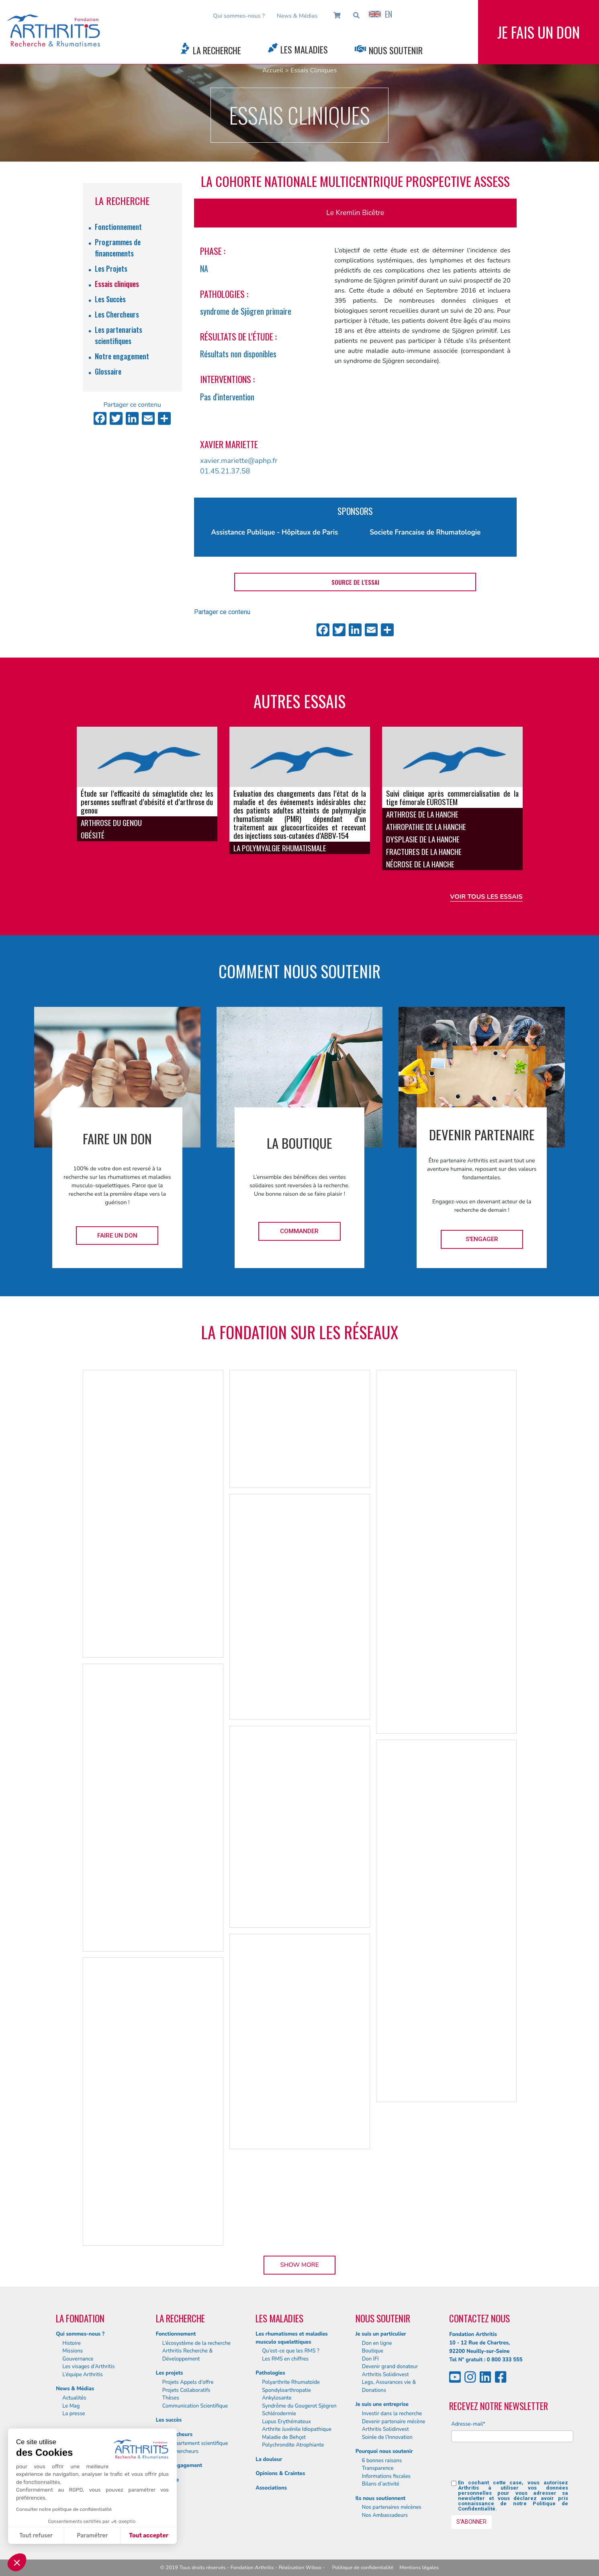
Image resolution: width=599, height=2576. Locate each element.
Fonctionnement (118, 226)
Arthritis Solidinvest (385, 2374)
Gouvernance (77, 2359)
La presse (73, 2413)
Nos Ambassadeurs (385, 2515)
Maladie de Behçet (284, 2437)
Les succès (169, 2420)
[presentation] (512, 2464)
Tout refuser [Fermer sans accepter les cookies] (36, 2535)
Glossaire (108, 371)
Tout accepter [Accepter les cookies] (148, 2535)
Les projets (169, 2373)
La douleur (269, 2459)
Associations (271, 2488)
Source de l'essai (355, 582)
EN (380, 14)
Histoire (71, 2343)
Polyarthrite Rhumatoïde (291, 2382)
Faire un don (117, 1235)
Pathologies (270, 2373)
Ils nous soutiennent (381, 2498)
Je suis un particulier (381, 2334)
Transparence (378, 2468)
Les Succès (110, 299)
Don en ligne (377, 2343)
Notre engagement (122, 356)
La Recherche (217, 50)
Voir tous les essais (486, 896)
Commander (299, 1231)
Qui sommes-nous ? (239, 16)
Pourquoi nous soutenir (384, 2451)
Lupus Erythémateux (286, 2421)
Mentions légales (419, 2567)
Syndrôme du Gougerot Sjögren (299, 2406)
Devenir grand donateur (390, 2366)
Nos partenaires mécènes (391, 2507)
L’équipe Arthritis (82, 2374)
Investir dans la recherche (392, 2413)
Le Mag (71, 2406)
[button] (17, 2562)
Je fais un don (538, 32)
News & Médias (297, 16)
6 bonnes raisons (382, 2460)
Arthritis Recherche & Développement (187, 2355)
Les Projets (111, 268)
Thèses (170, 2398)
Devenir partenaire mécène (393, 2421)
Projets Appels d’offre (188, 2382)
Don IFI (370, 2359)
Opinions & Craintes (280, 2473)
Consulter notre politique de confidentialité (64, 2509)
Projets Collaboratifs (186, 2390)
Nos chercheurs (180, 2451)
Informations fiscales (386, 2476)
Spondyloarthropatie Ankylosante (286, 2394)
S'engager (482, 1239)
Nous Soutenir (396, 50)
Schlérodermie (279, 2413)
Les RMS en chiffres (285, 2359)
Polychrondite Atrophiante (293, 2445)
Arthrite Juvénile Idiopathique (296, 2429)
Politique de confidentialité (363, 2567)
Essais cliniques (117, 284)
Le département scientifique (195, 2443)
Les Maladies (304, 49)
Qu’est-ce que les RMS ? (290, 2351)
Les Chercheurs (117, 314)
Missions (72, 2351)
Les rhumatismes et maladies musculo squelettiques (291, 2338)
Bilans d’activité (380, 2484)
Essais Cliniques (313, 70)
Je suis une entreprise (382, 2404)
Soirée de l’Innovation (387, 2437)
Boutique (372, 2351)
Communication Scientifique (195, 2406)
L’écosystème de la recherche (196, 2343)
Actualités (74, 2398)
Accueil (272, 70)
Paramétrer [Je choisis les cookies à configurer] (92, 2535)
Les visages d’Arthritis (88, 2366)
